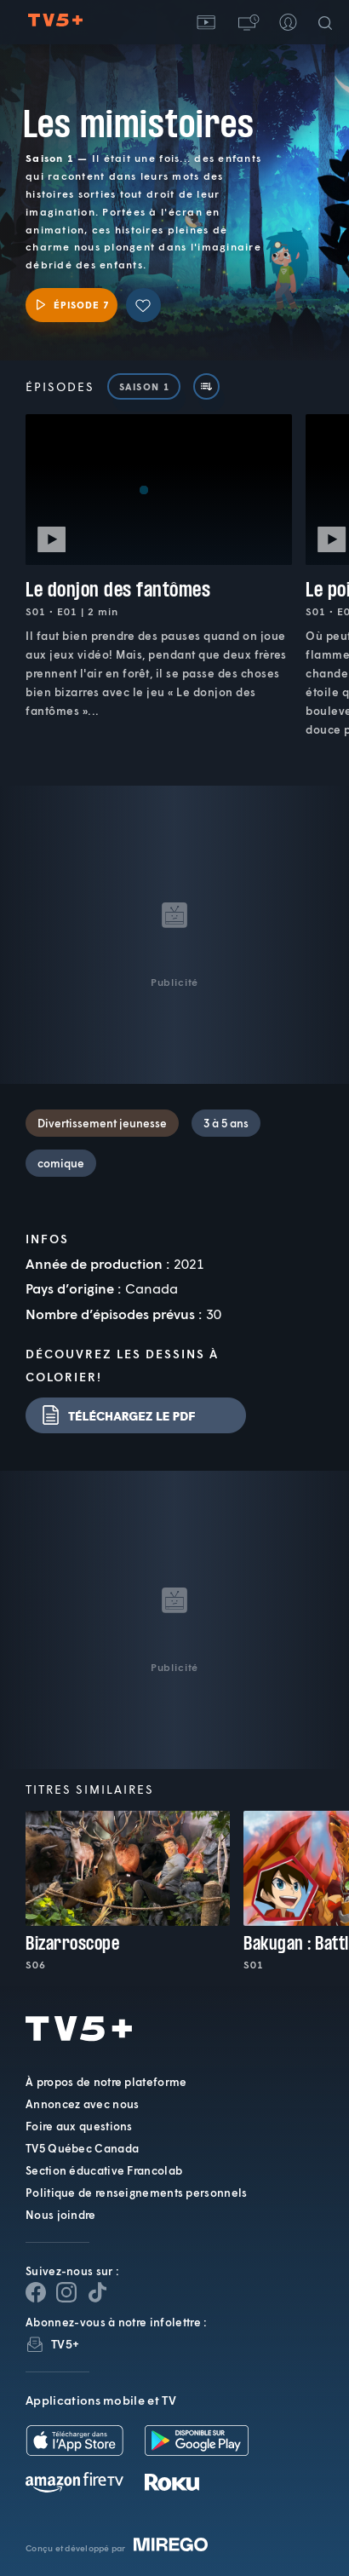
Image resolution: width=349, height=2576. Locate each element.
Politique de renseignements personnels (136, 2192)
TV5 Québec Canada (82, 2148)
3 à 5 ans (226, 1123)
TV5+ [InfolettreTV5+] (65, 2344)
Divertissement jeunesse (102, 1123)
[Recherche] (328, 22)
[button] (246, 22)
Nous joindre (61, 2215)
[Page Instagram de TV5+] (66, 2292)
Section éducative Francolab (104, 2170)
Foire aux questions (79, 2126)
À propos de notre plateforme (106, 2082)
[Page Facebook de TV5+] (36, 2292)
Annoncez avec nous (82, 2104)
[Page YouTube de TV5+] (97, 2292)
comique (60, 1163)
